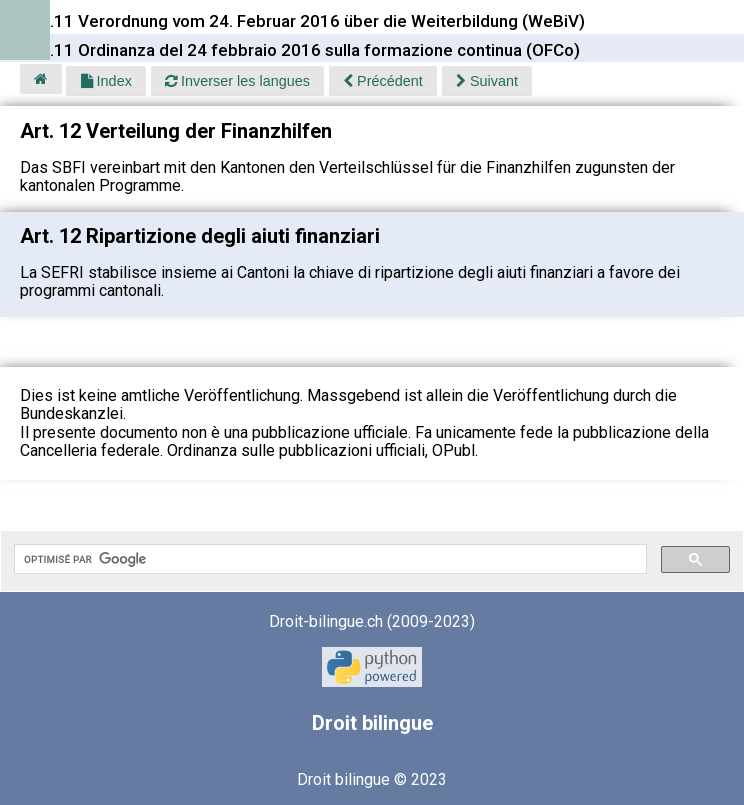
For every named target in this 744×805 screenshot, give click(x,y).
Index (106, 81)
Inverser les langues (237, 81)
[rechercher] (328, 559)
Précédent (383, 81)
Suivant (487, 81)
